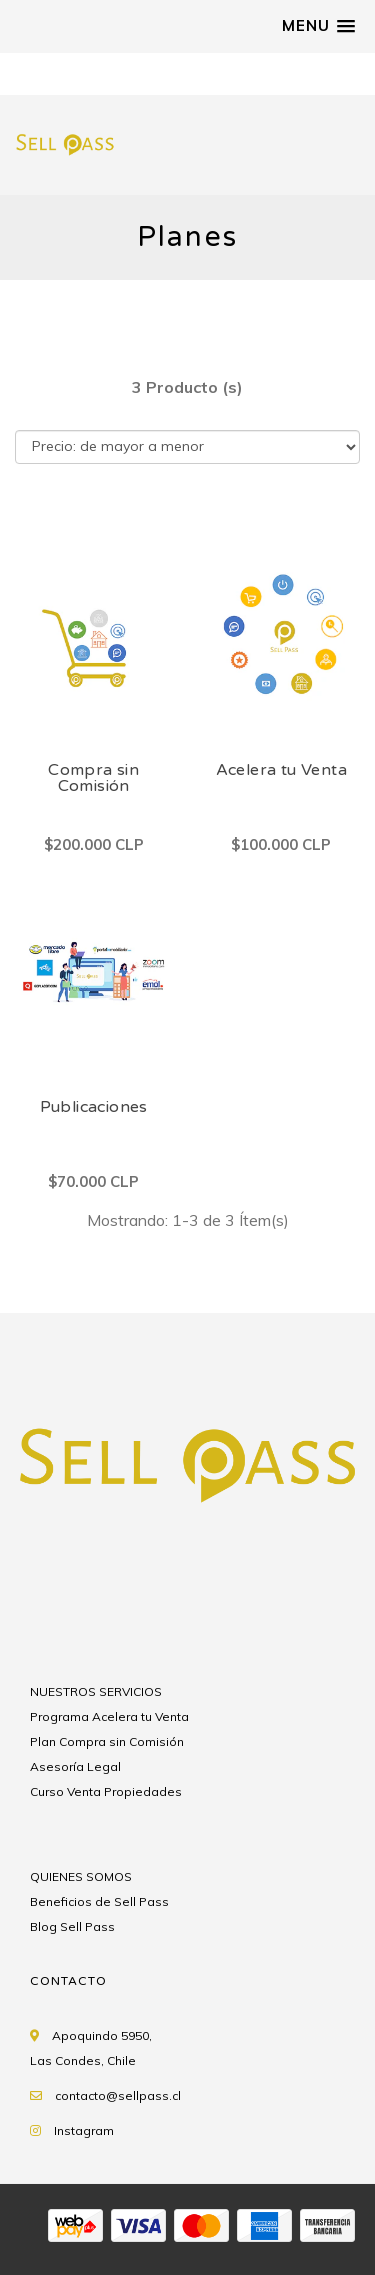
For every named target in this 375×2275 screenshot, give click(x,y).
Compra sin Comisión (93, 778)
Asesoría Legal (75, 1766)
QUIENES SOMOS (81, 1876)
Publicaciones (94, 1107)
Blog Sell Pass (72, 1926)
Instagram (84, 2130)
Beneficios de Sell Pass (99, 1901)
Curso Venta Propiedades (106, 1791)
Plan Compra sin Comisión (107, 1741)
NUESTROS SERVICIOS (96, 1691)
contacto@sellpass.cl (118, 2095)
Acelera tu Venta (281, 770)
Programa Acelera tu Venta (109, 1716)
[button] (318, 26)
